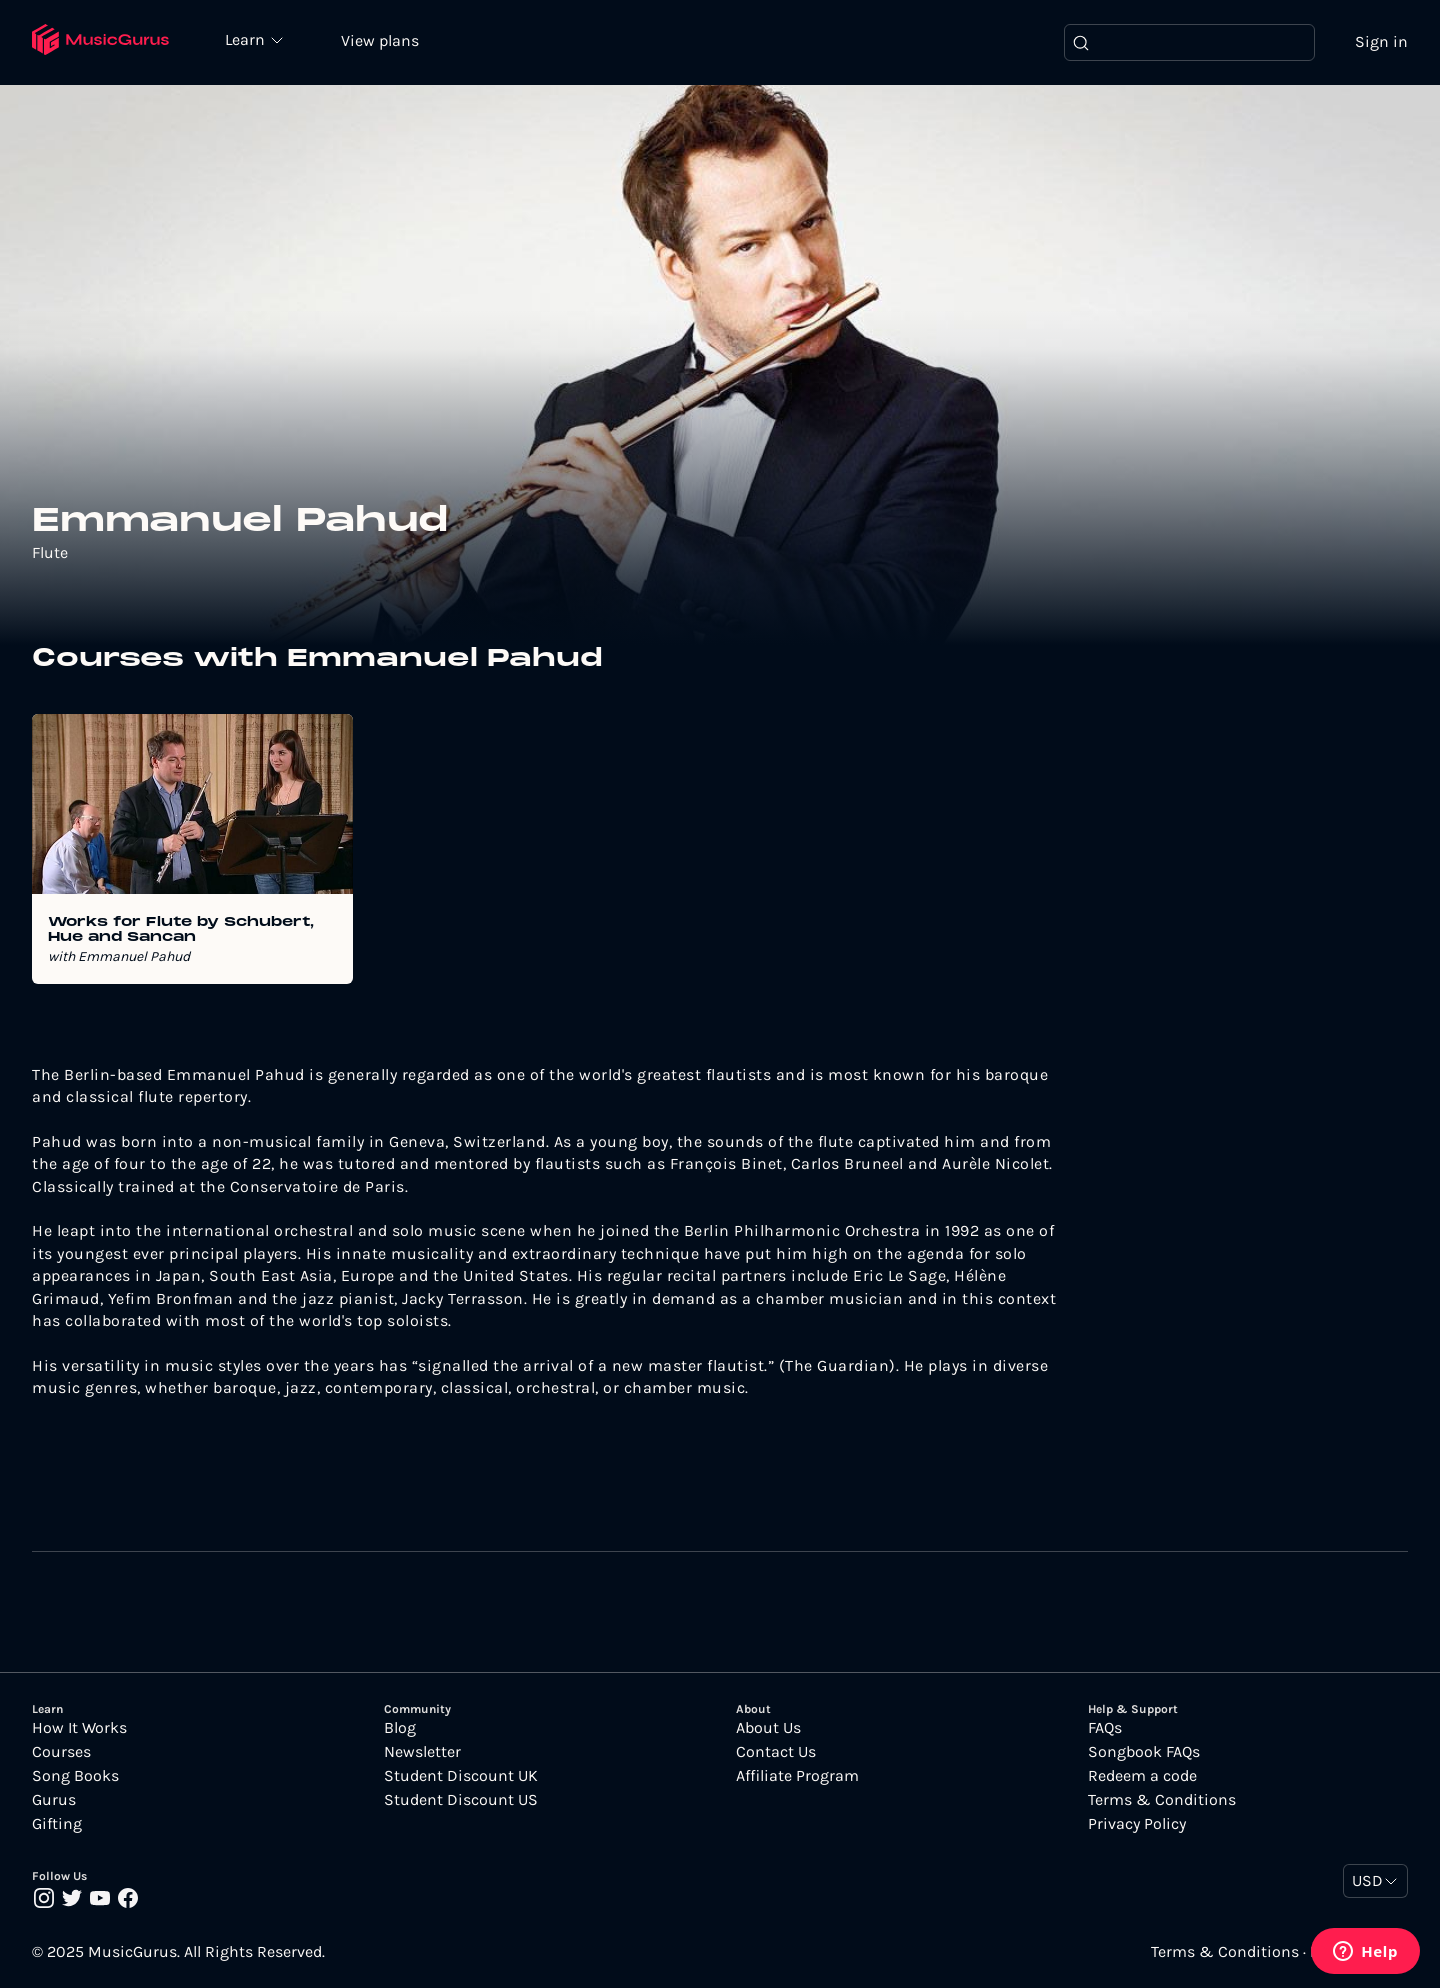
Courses (61, 1753)
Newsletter (422, 1753)
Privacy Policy (1137, 1825)
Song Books (75, 1777)
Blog (400, 1729)
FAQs (1105, 1729)
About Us (768, 1729)
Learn (252, 40)
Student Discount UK (461, 1777)
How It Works (79, 1729)
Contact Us (776, 1753)
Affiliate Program (797, 1777)
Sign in (1381, 42)
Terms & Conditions (1162, 1801)
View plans (385, 41)
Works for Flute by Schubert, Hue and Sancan (181, 932)
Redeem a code (1142, 1777)
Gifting (57, 1825)
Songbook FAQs (1144, 1753)
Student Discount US (461, 1801)
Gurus (54, 1801)
